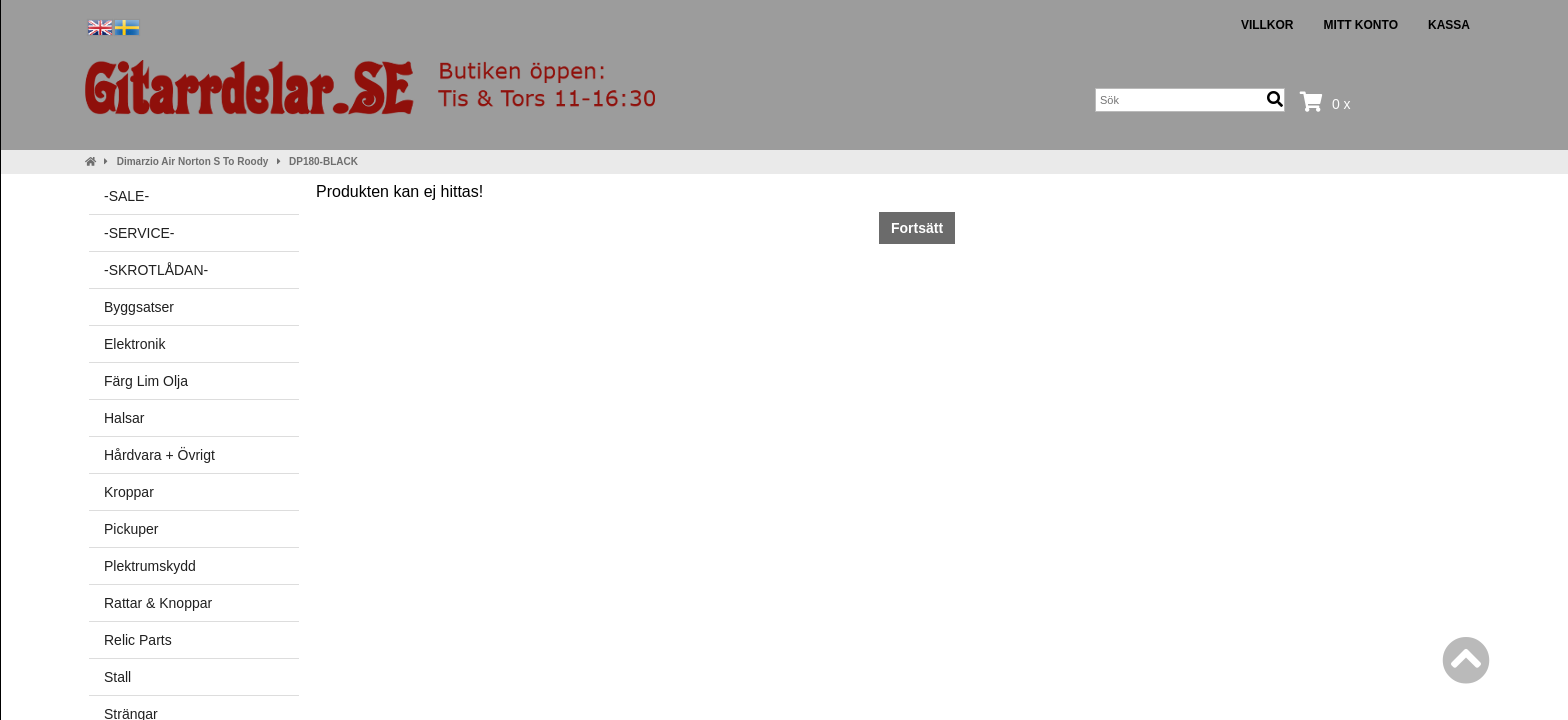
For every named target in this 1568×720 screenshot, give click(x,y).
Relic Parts (138, 640)
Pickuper (131, 529)
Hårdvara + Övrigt (159, 455)
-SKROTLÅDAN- (156, 270)
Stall (117, 677)
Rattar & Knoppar (158, 603)
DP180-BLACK (323, 161)
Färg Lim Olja (146, 381)
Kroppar (129, 492)
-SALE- (126, 196)
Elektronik (134, 344)
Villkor (1267, 25)
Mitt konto (1361, 25)
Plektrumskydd (150, 566)
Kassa (1449, 25)
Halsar (124, 418)
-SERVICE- (139, 233)
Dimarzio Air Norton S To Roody (193, 161)
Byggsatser (139, 307)
